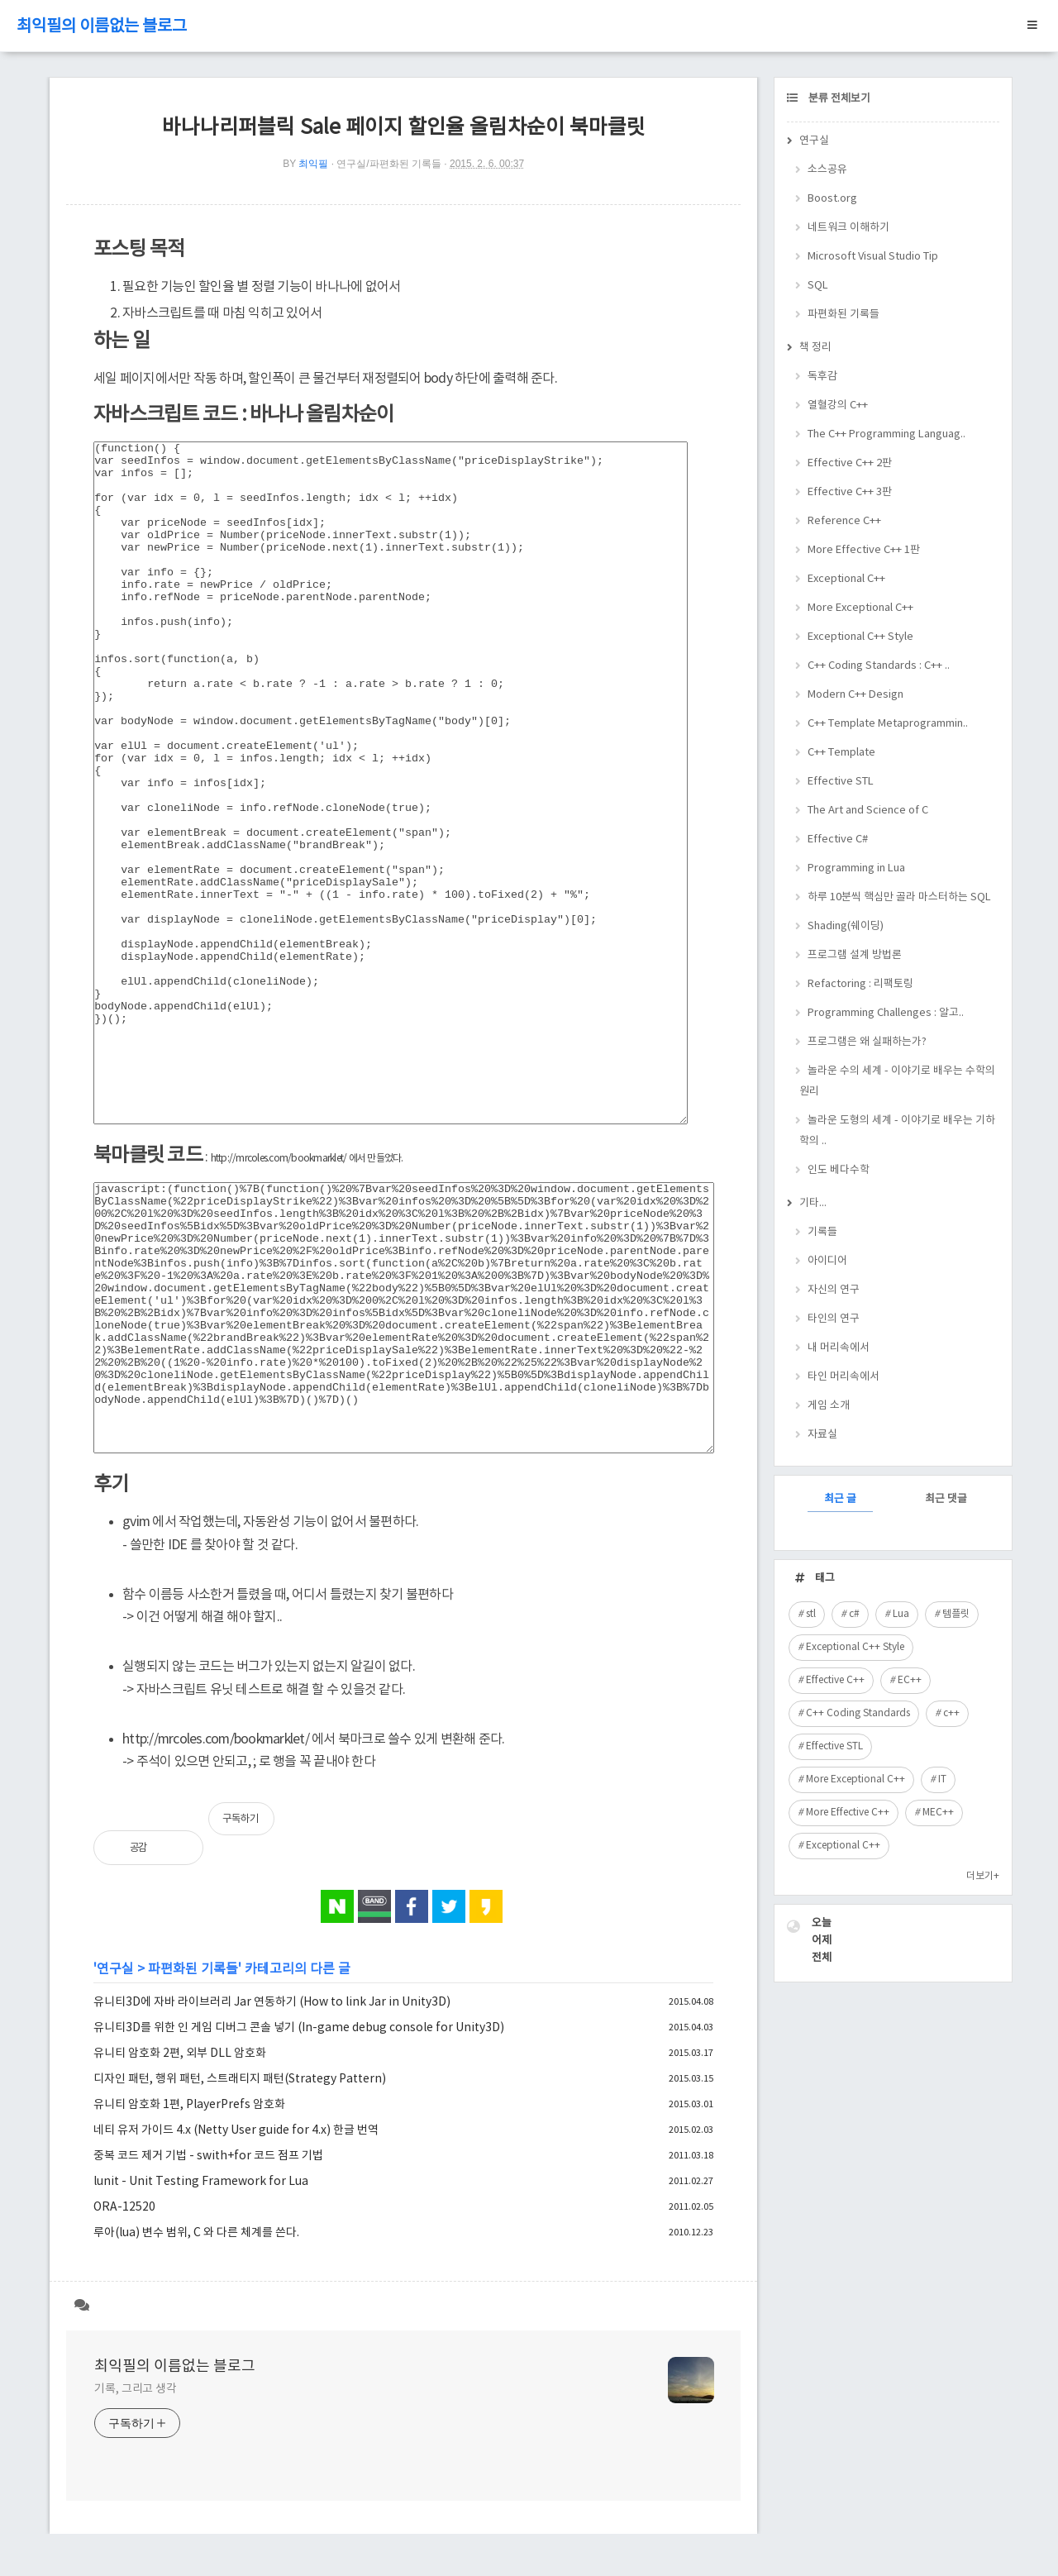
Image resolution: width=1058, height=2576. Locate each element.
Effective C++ (835, 1680)
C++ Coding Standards (858, 1713)
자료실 (822, 1435)
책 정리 (815, 347)
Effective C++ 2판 (850, 463)
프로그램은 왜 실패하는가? (867, 1042)
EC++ (910, 1680)
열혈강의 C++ (838, 405)
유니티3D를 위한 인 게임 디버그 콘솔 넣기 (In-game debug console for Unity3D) (298, 2028)
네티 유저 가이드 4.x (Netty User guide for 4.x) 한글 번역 (236, 2130)
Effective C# (838, 839)
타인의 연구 (834, 1319)
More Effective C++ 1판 (864, 550)
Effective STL (841, 781)
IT (942, 1779)
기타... (813, 1203)
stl (811, 1614)
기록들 (822, 1232)
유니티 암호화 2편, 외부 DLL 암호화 (179, 2053)
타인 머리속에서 (843, 1377)
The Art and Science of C (868, 810)
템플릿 (956, 1614)
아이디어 (827, 1261)
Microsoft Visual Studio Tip (873, 256)
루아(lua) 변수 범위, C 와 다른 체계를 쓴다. (196, 2233)
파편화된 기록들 (193, 1969)
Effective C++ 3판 (850, 492)
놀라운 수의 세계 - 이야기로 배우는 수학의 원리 (897, 1081)
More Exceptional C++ (860, 608)
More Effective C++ (847, 1812)
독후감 (822, 376)
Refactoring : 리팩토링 (860, 984)
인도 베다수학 (839, 1170)
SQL (818, 285)
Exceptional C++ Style (860, 637)
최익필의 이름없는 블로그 (102, 26)
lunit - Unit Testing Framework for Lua (200, 2181)
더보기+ (982, 1876)
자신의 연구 (834, 1290)
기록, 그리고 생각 (135, 2389)
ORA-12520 (124, 2207)
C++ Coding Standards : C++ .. (879, 666)
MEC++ (938, 1812)
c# (854, 1614)
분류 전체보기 (838, 99)
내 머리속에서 (839, 1348)
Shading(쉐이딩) (846, 926)
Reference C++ (844, 521)
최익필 (313, 163)
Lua (901, 1614)
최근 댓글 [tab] (946, 1499)
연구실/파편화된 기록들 (388, 163)
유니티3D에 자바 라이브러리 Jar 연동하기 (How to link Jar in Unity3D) (271, 2002)
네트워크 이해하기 (848, 228)
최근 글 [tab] (840, 1499)
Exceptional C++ (846, 579)
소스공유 (827, 170)
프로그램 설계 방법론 (855, 955)
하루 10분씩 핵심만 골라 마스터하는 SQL (899, 897)
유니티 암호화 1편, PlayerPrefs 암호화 (189, 2104)
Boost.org (832, 199)
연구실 (115, 1969)
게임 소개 (829, 1406)
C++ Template (841, 753)
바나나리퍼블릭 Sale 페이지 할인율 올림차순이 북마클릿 (404, 128)
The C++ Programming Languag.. (886, 434)
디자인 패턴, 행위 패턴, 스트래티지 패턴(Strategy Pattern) (239, 2079)
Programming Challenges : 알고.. (886, 1013)
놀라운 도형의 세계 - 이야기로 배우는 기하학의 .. (897, 1130)
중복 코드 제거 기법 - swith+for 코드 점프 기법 (208, 2156)
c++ (951, 1713)
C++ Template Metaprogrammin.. (888, 724)
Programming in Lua (856, 868)
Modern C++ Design (855, 695)
